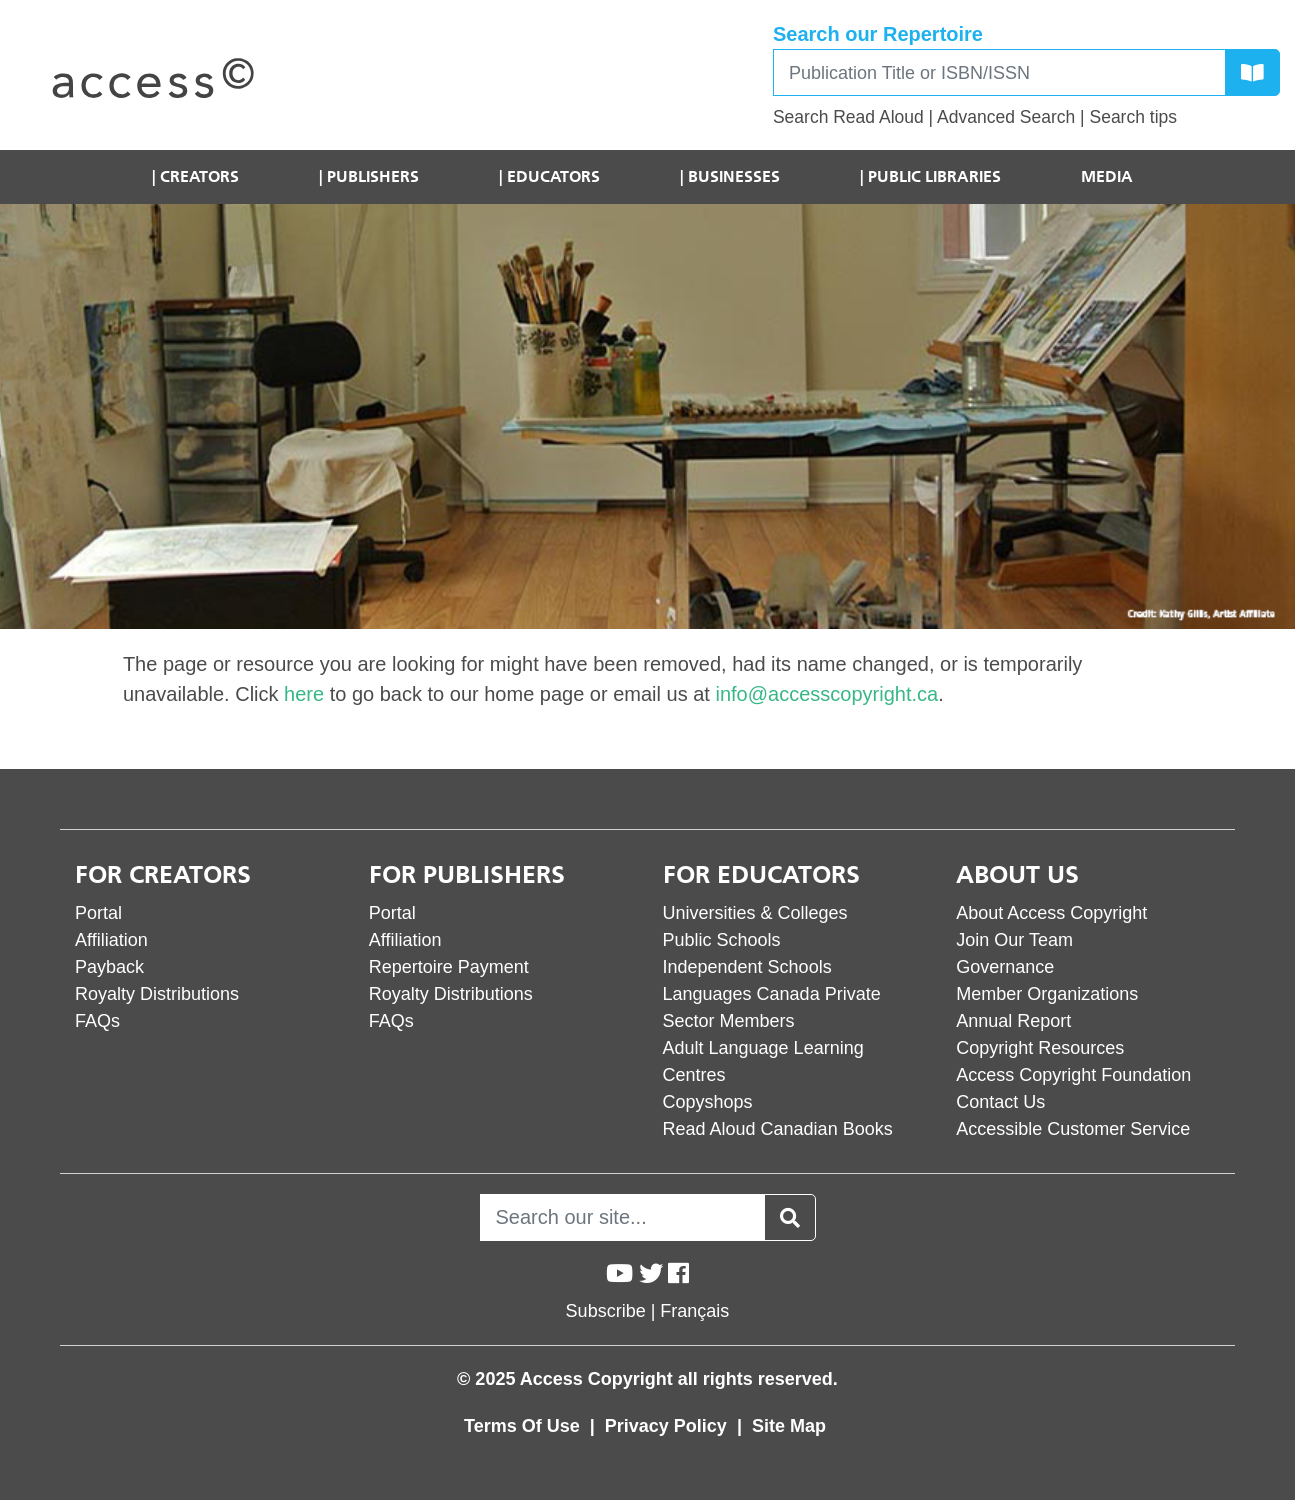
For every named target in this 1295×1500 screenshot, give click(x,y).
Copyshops (708, 1102)
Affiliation (111, 940)
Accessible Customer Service (1073, 1129)
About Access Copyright (1051, 913)
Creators (199, 176)
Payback (109, 967)
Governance (1005, 967)
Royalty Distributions (157, 994)
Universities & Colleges (755, 913)
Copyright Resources (1040, 1048)
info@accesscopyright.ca (826, 694)
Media (1107, 176)
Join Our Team (1014, 940)
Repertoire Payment (449, 967)
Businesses (734, 176)
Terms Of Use (524, 1426)
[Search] (999, 72)
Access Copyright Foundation (1073, 1075)
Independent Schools (747, 967)
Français (694, 1311)
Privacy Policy (668, 1426)
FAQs (97, 1021)
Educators (553, 176)
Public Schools (722, 940)
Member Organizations (1047, 994)
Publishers (373, 176)
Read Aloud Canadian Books (778, 1129)
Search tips (1133, 117)
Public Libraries (934, 176)
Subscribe (606, 1311)
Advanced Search (1006, 117)
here (304, 694)
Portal (98, 913)
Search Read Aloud (848, 117)
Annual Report (1013, 1021)
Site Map (789, 1426)
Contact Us (1000, 1102)
